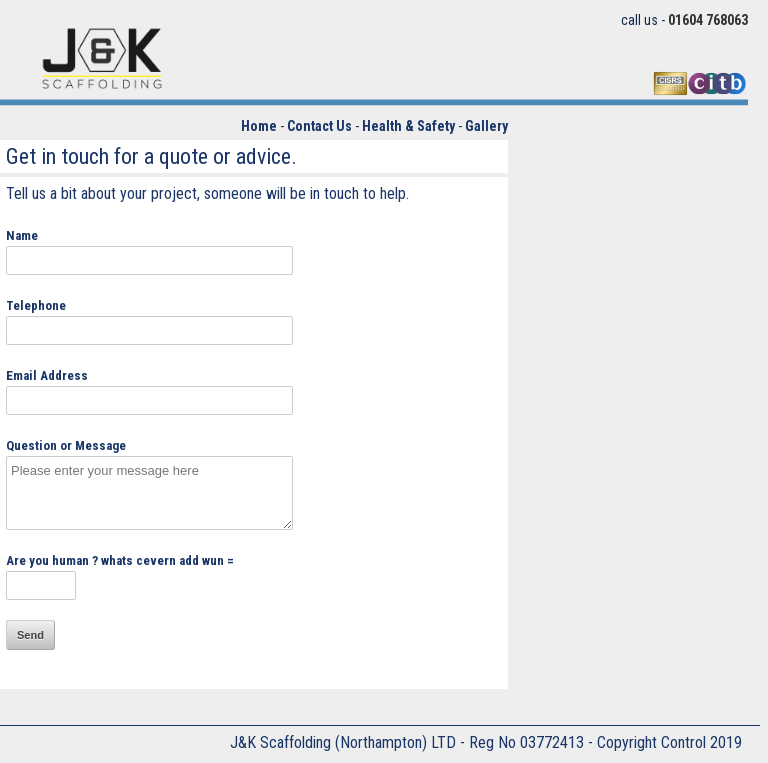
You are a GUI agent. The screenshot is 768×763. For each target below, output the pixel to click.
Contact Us (319, 126)
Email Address (47, 375)
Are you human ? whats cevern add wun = (120, 560)
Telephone (36, 305)
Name (22, 235)
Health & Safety (408, 126)
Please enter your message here (149, 493)
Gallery (486, 126)
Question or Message (66, 445)
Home (259, 126)
